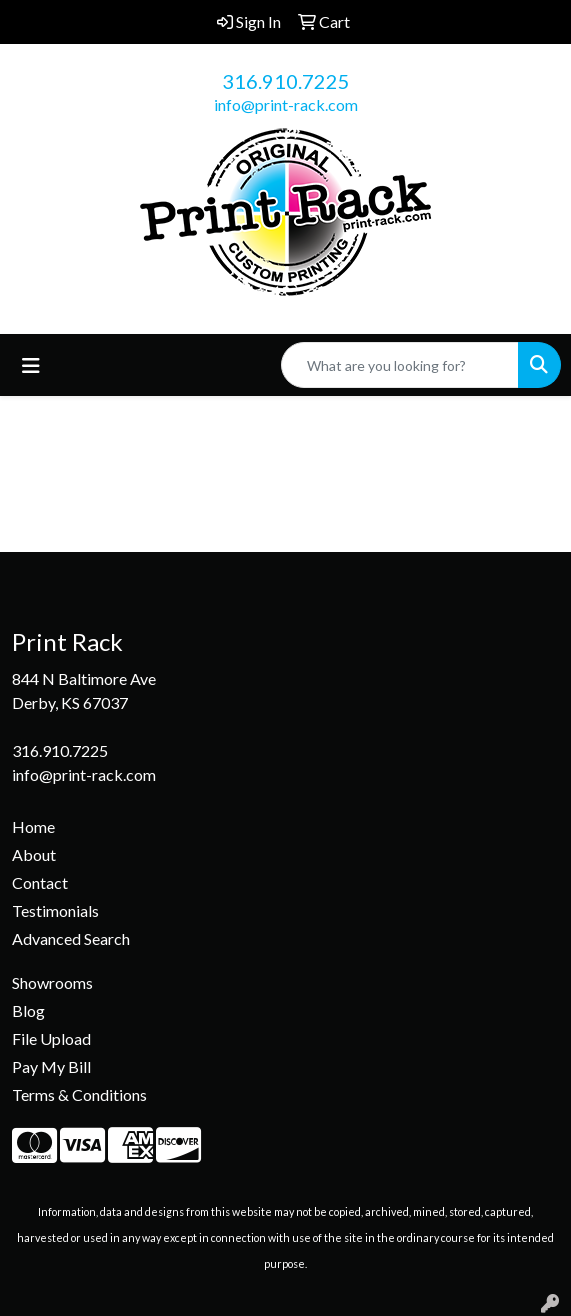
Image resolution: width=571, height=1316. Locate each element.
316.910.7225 (286, 81)
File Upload (51, 1038)
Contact (40, 882)
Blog (28, 1010)
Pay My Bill (51, 1066)
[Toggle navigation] (31, 365)
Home (33, 826)
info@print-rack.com (286, 104)
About (34, 854)
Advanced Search (71, 938)
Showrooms (52, 982)
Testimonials (55, 910)
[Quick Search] (400, 365)
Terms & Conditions (79, 1094)
